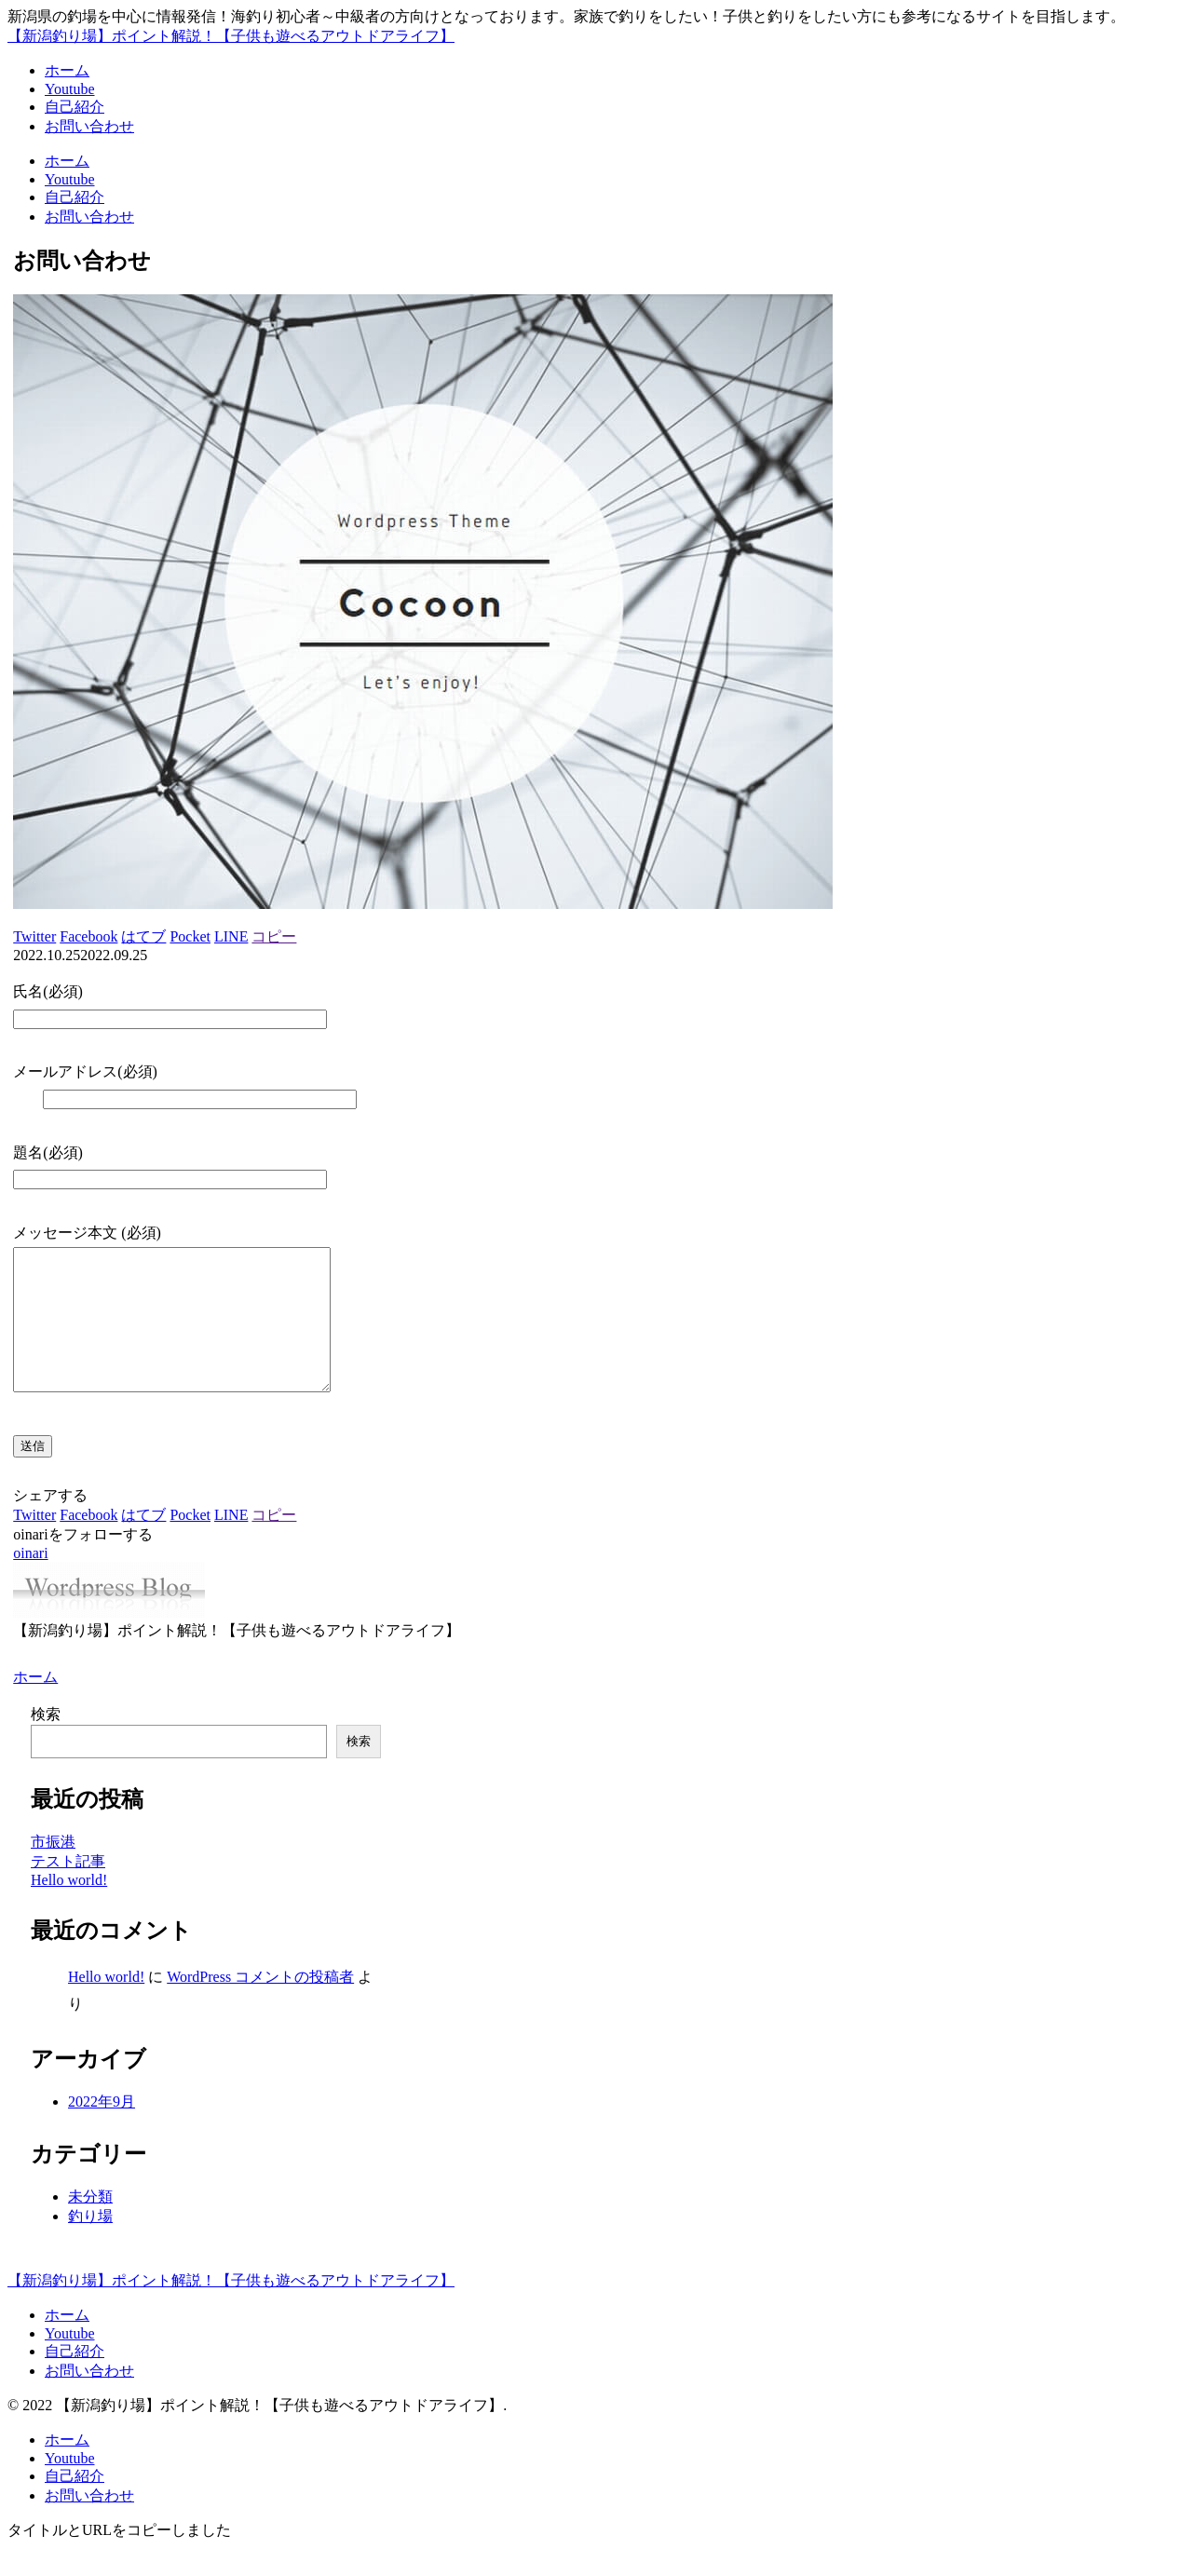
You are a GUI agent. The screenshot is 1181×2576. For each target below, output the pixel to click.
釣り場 (90, 2244)
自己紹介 (74, 2379)
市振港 (53, 1870)
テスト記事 (68, 1889)
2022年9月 (101, 2129)
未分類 (90, 2224)
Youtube (70, 2361)
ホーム (67, 2343)
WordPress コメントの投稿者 (260, 2005)
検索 (46, 1742)
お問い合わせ (89, 2399)
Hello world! (69, 1908)
